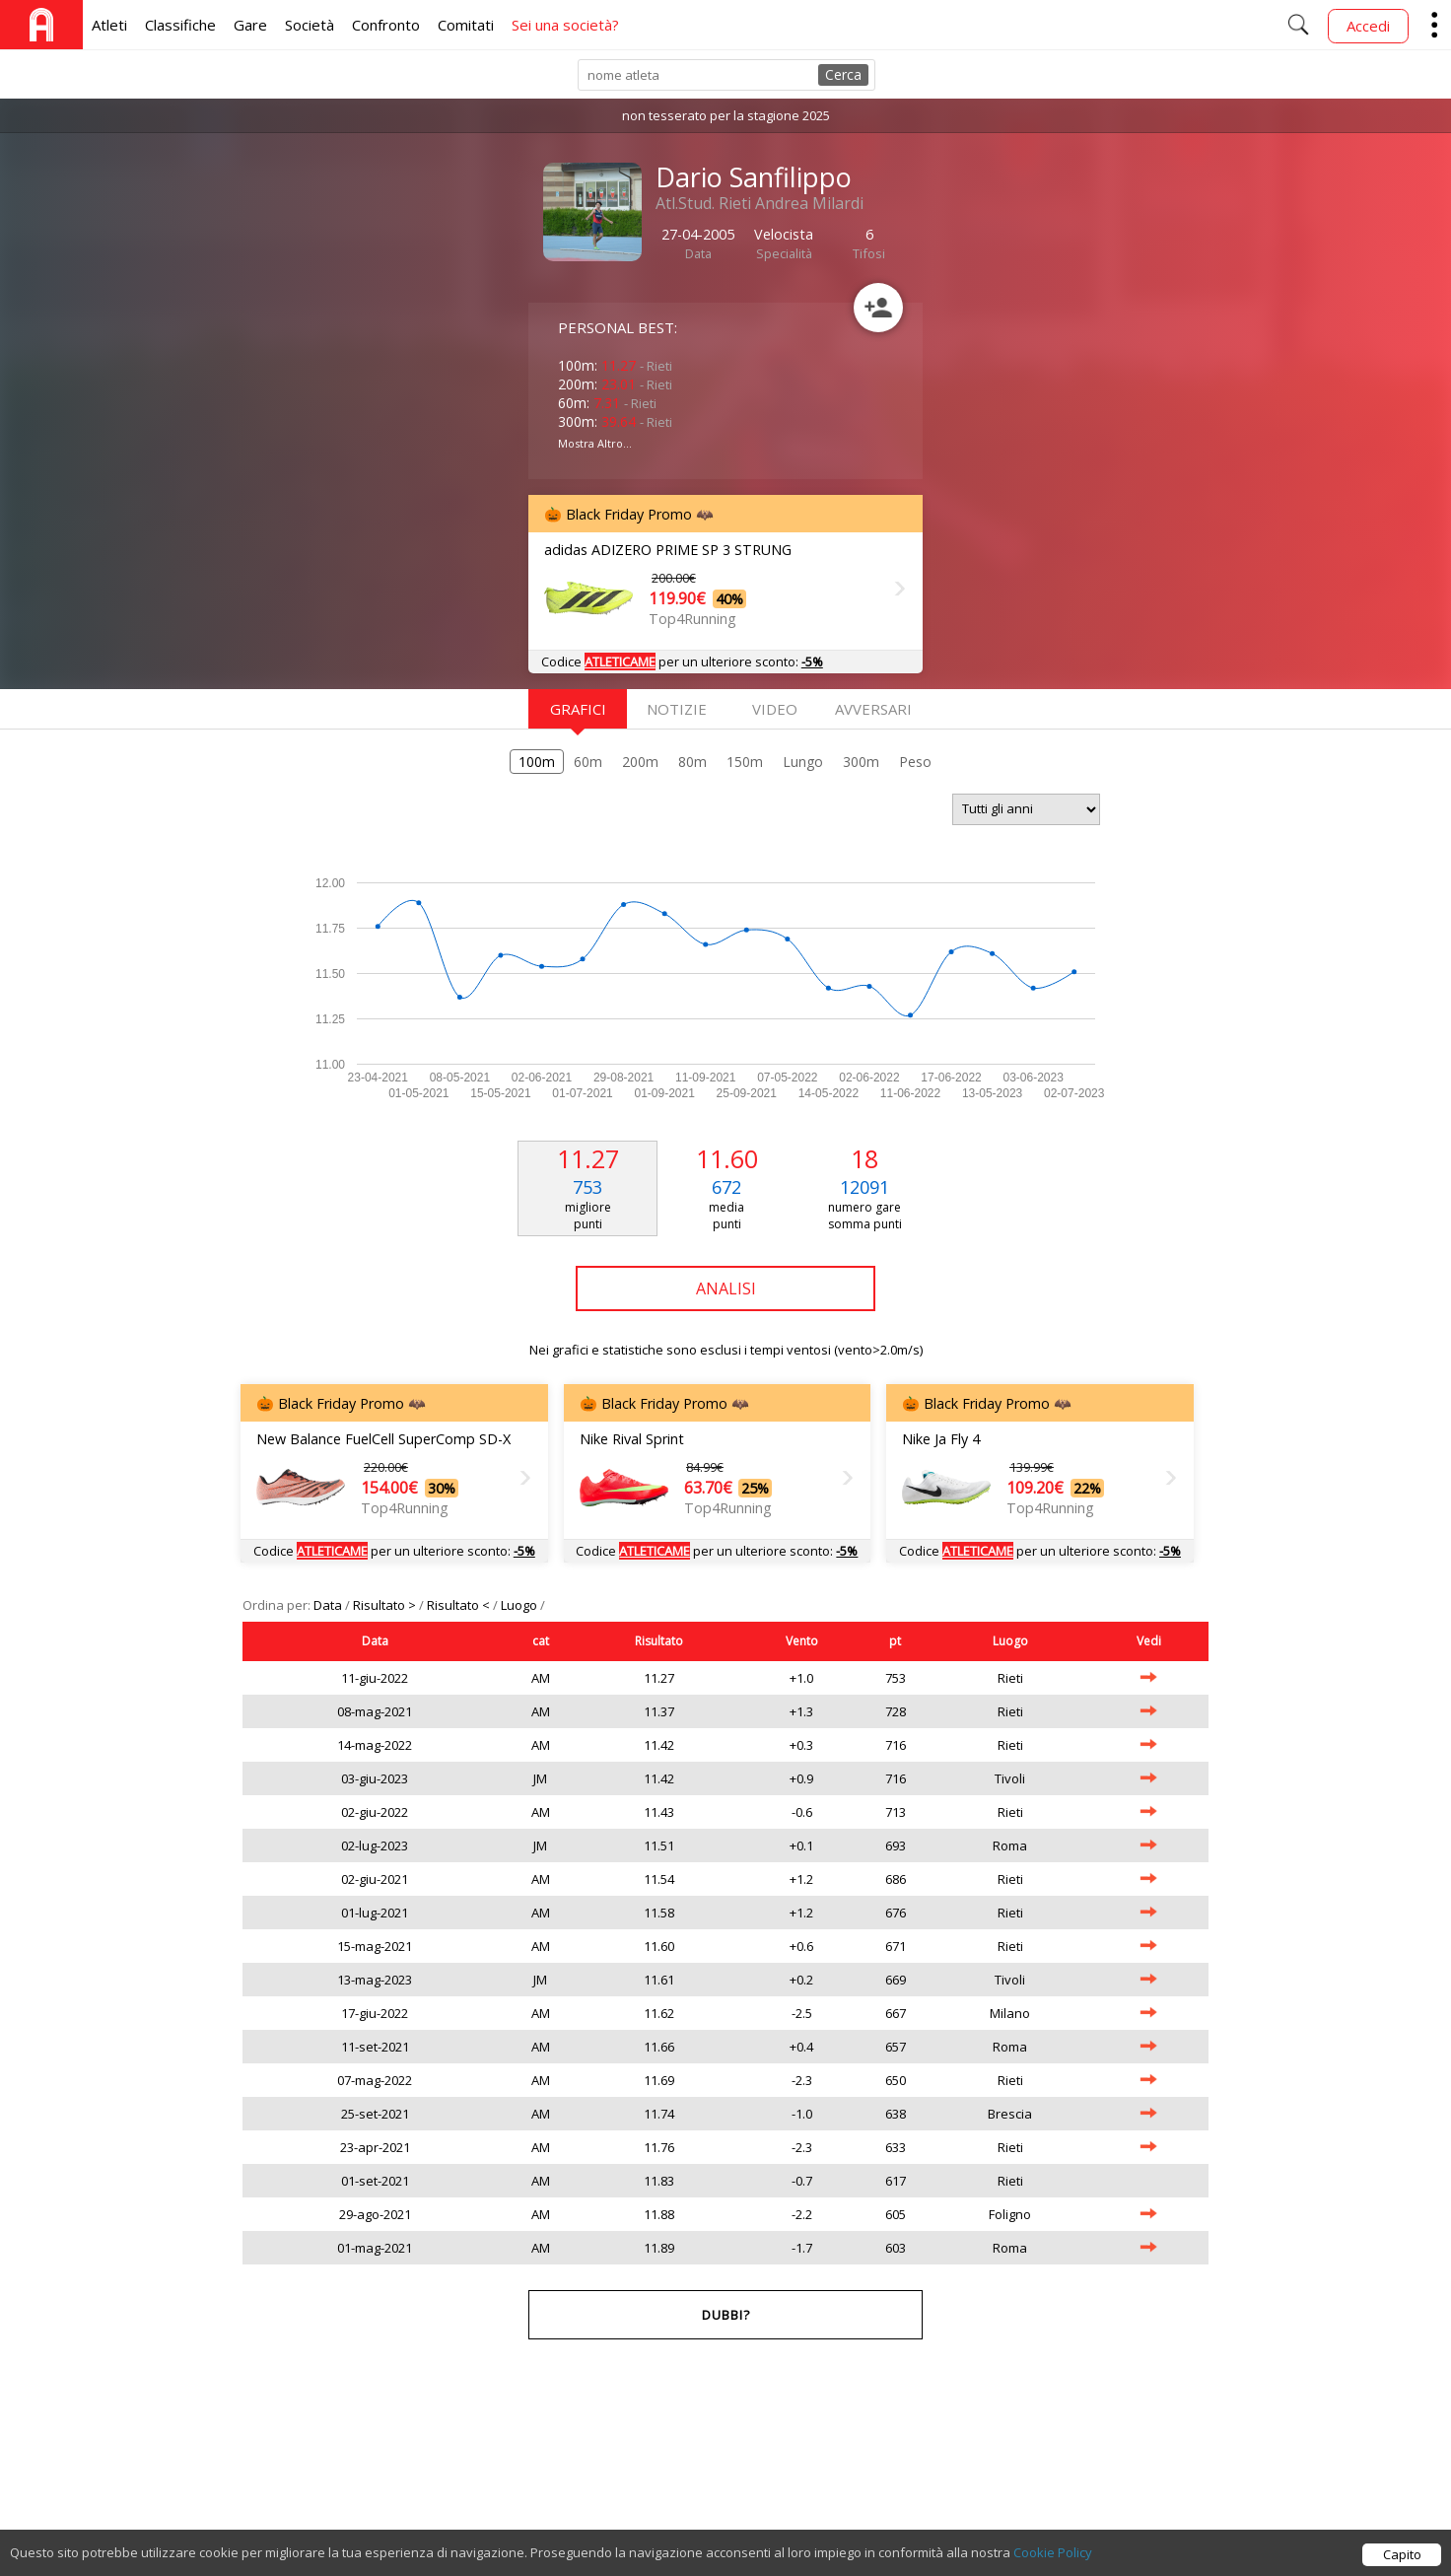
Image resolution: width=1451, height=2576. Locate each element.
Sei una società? (565, 25)
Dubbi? (726, 2315)
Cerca (843, 74)
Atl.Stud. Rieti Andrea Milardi (760, 203)
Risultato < (460, 1605)
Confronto (386, 25)
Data (329, 1605)
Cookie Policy (1052, 2564)
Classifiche (180, 25)
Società (309, 25)
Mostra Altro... (595, 443)
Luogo (520, 1605)
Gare (250, 25)
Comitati (466, 25)
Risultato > (386, 1605)
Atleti (109, 25)
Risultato (659, 1641)
